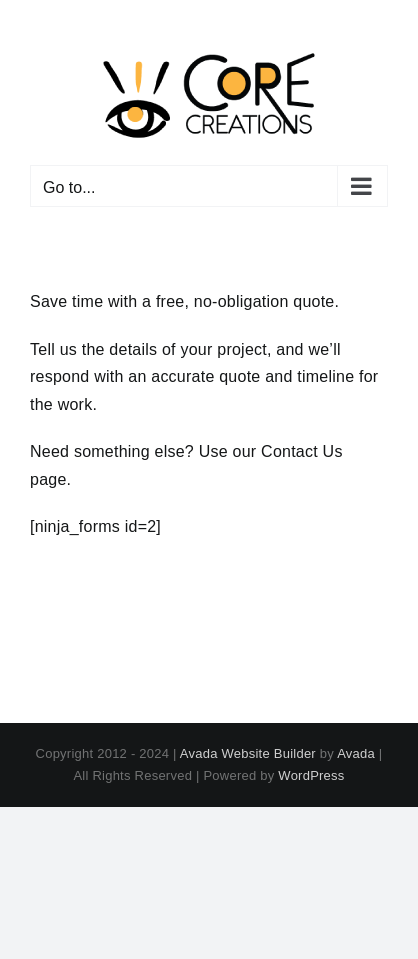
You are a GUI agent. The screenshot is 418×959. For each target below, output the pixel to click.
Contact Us (302, 451)
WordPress (311, 775)
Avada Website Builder (248, 753)
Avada (356, 753)
